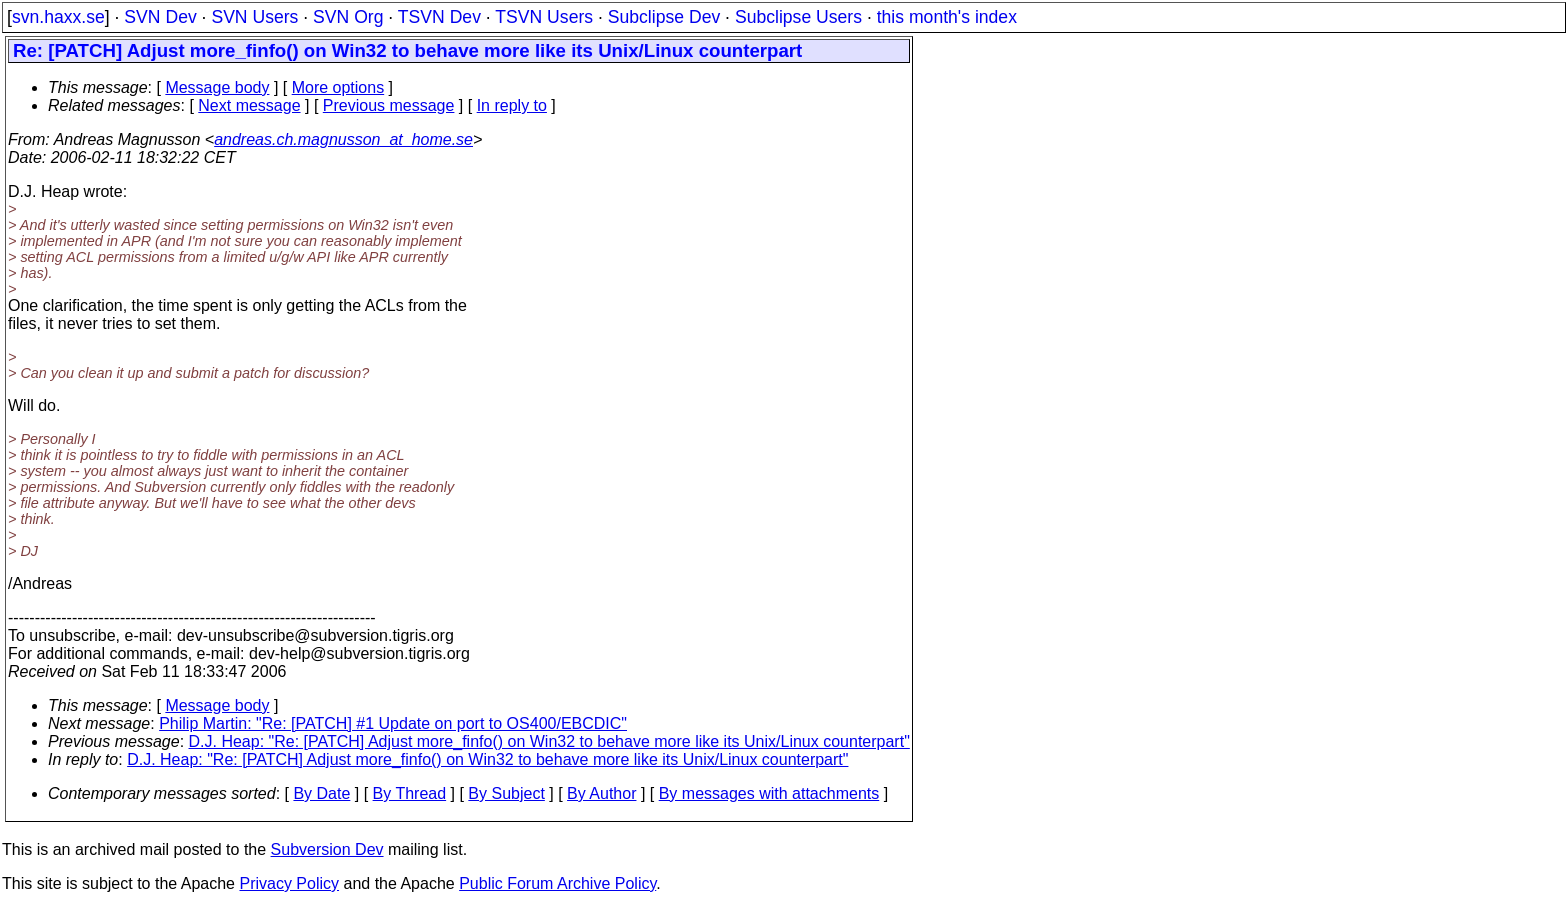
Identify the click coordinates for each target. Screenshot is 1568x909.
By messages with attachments (769, 793)
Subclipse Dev (664, 17)
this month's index (947, 17)
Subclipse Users (798, 17)
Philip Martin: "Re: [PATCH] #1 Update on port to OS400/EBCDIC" (393, 723)
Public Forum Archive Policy (557, 883)
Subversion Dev (327, 849)
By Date (321, 793)
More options (338, 87)
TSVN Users (544, 17)
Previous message (389, 105)
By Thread (410, 793)
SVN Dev (160, 17)
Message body (217, 87)
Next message (249, 105)
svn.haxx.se (58, 17)
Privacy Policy (289, 883)
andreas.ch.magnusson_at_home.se (343, 139)
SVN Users (254, 17)
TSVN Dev (439, 17)
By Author (601, 793)
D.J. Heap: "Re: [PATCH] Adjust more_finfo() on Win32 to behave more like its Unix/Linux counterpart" (549, 741)
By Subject (506, 793)
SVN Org (348, 17)
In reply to (512, 105)
